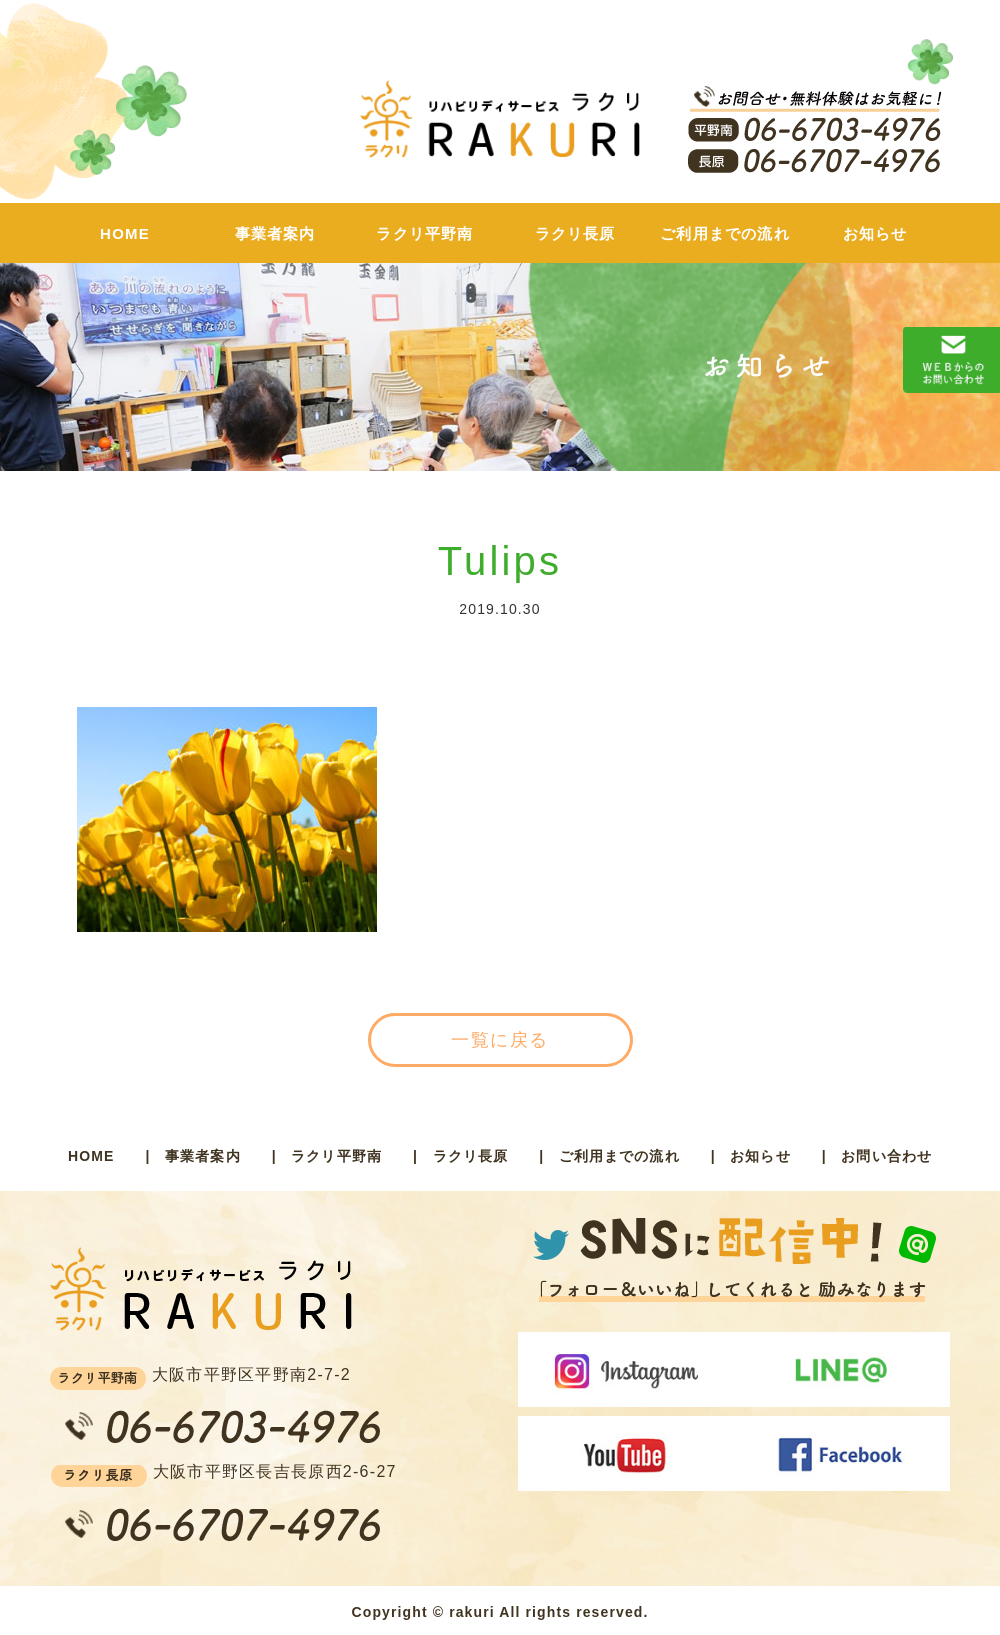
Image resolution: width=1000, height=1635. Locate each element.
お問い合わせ (886, 1156)
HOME (125, 233)
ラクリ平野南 (424, 233)
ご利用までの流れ (725, 233)
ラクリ (500, 129)
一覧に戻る (499, 1040)
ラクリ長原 (575, 233)
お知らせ (875, 233)
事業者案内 (275, 233)
